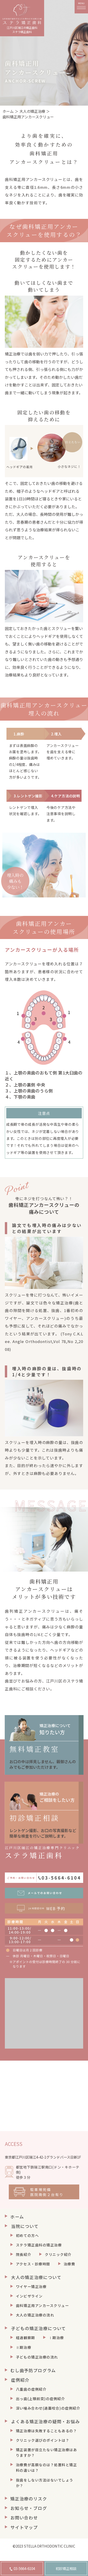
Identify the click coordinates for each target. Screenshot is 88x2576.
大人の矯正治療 (32, 111)
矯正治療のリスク (28, 2499)
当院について (24, 2226)
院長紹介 (23, 2254)
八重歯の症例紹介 (31, 2389)
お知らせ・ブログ (28, 2508)
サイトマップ (24, 2527)
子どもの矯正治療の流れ (37, 2356)
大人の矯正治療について (36, 2277)
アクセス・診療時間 (33, 2263)
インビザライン (29, 2295)
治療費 (69, 2263)
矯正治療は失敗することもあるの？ (46, 2430)
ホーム (8, 111)
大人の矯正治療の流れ (35, 2314)
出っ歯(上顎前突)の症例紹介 (40, 2398)
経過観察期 (25, 2337)
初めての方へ (27, 2235)
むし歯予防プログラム (33, 2370)
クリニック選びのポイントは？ (42, 2440)
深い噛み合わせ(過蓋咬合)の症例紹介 (48, 2408)
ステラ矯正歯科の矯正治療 (39, 2244)
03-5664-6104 (22, 2568)
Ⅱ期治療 (23, 2347)
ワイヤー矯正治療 (31, 2286)
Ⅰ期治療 (56, 2337)
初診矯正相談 (66, 2568)
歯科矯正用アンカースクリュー (42, 2305)
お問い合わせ (24, 2518)
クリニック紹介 (58, 2254)
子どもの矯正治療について (38, 2328)
